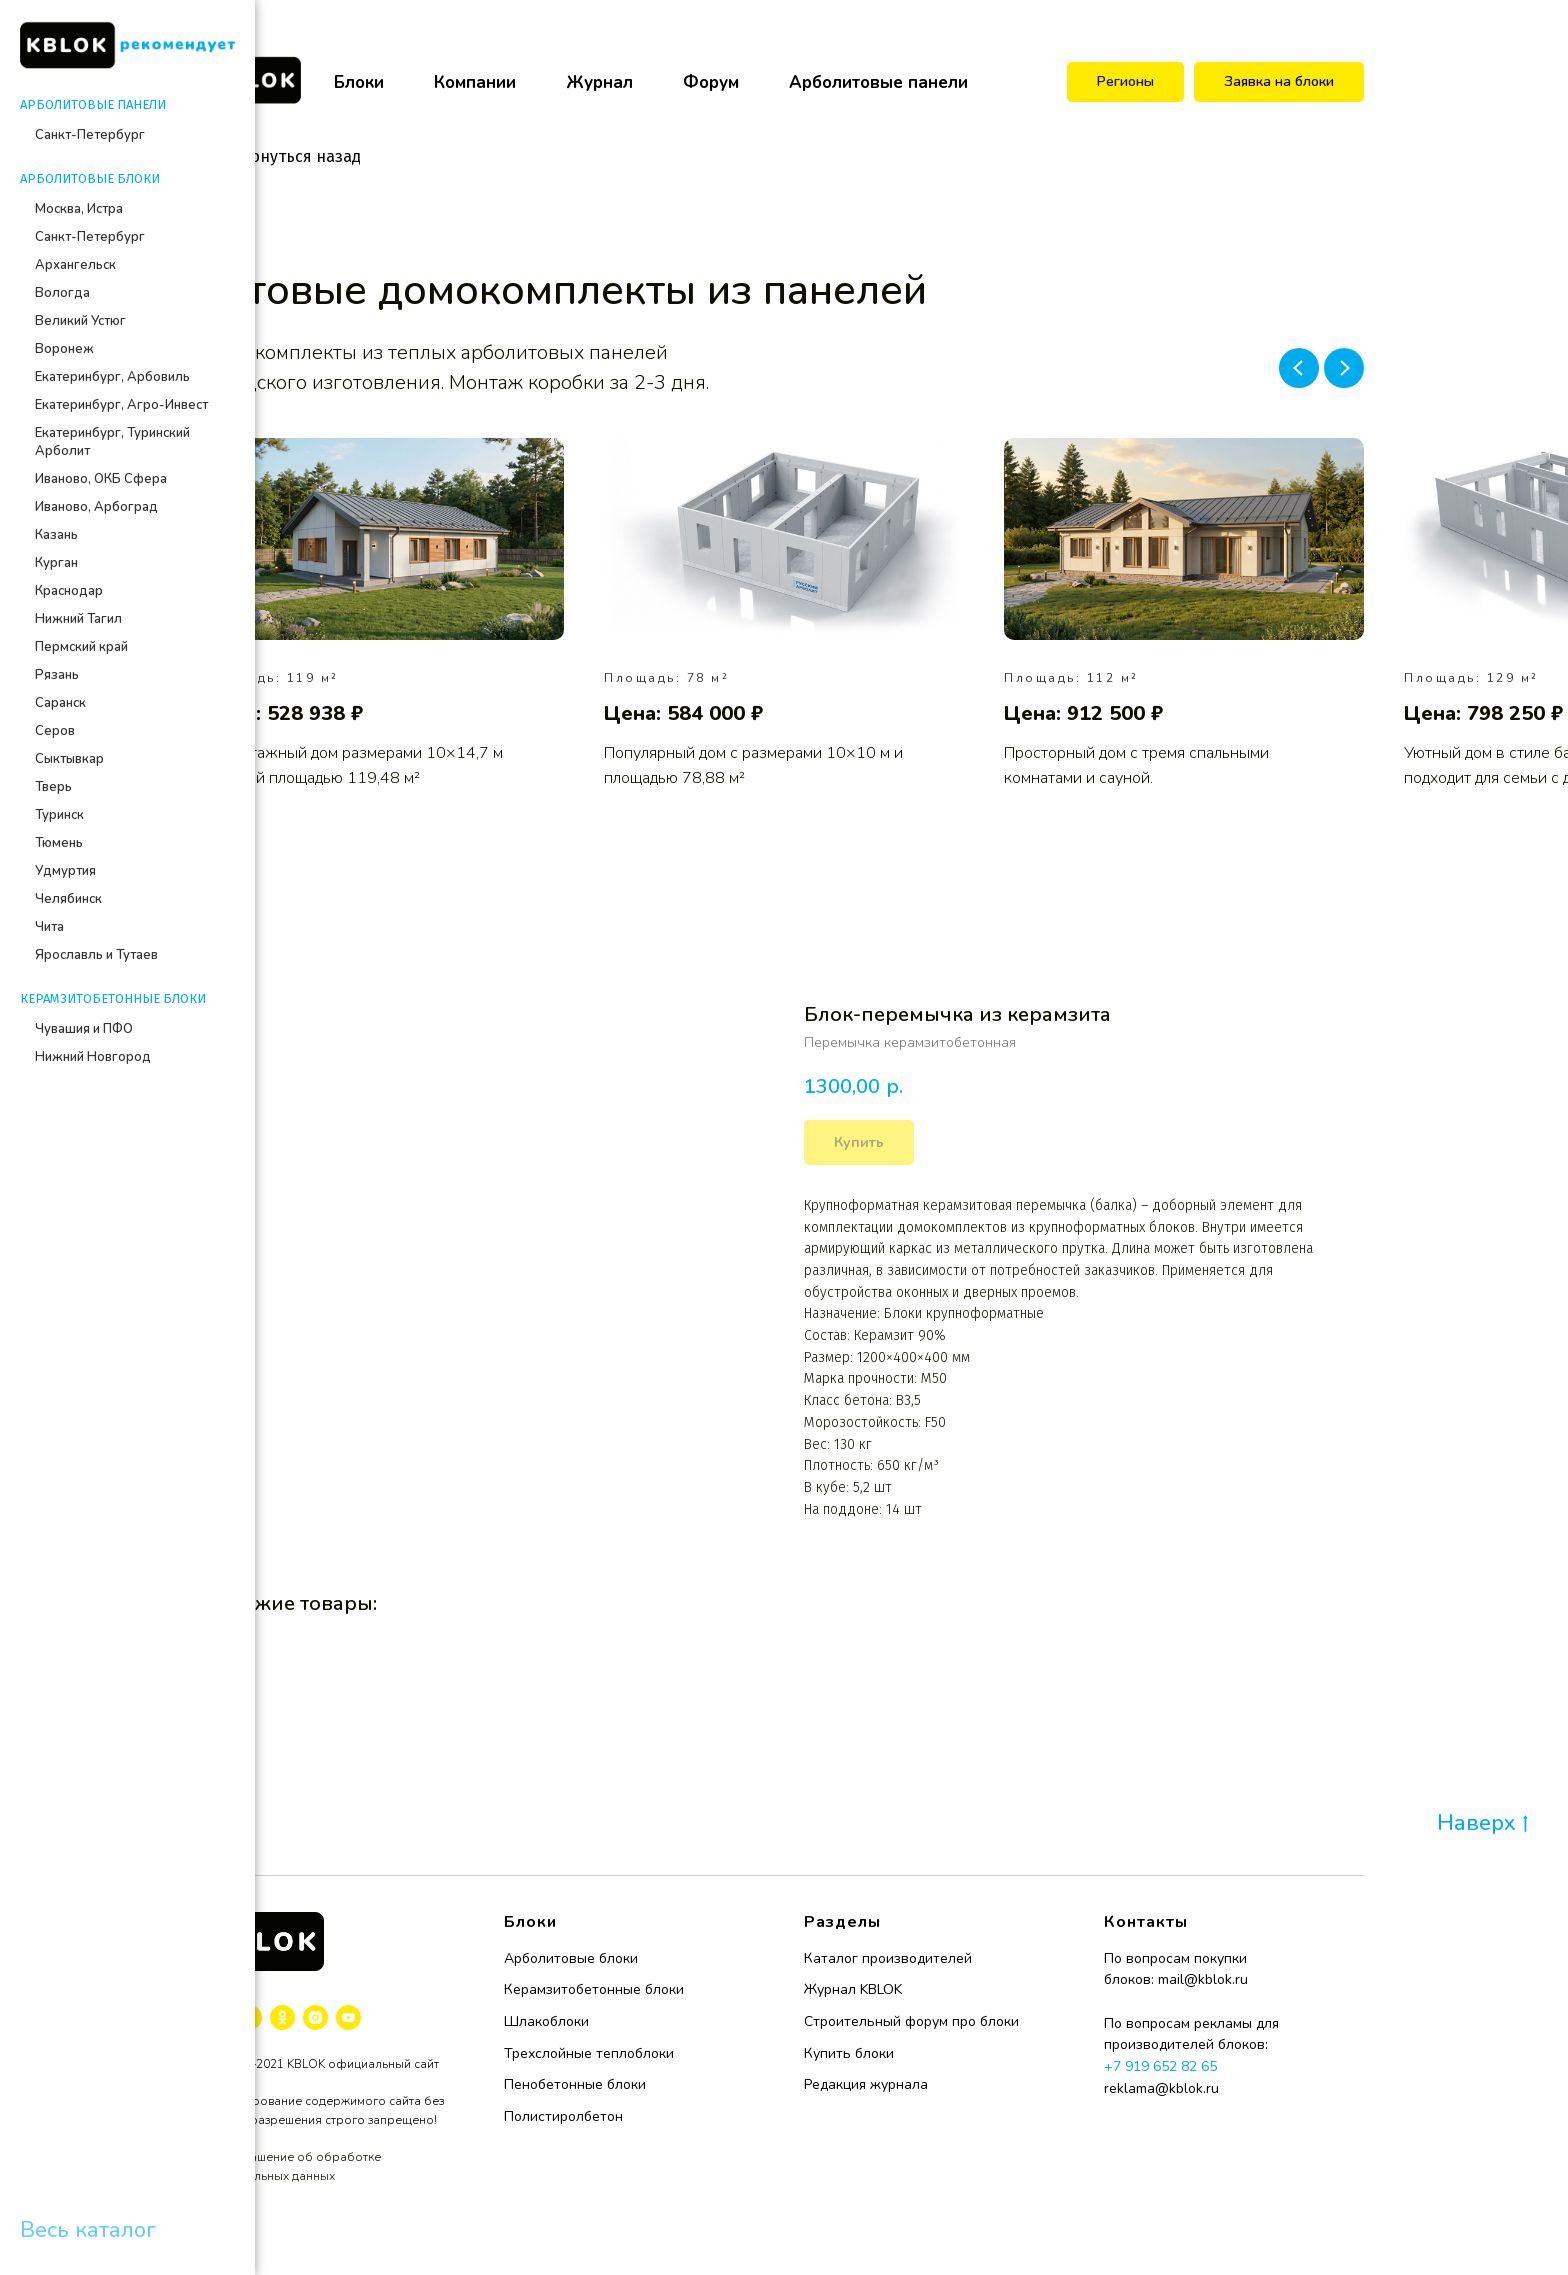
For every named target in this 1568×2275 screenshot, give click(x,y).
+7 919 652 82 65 (1160, 2066)
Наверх (1482, 1824)
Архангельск (75, 265)
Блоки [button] (359, 82)
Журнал (599, 82)
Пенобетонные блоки (575, 2084)
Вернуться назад (282, 156)
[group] (384, 614)
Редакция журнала (866, 2084)
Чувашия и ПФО (84, 1029)
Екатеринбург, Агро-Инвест (121, 405)
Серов (55, 731)
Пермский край (81, 647)
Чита (49, 927)
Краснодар (69, 591)
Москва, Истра (79, 209)
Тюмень (59, 843)
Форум (711, 82)
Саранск (60, 703)
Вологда (62, 293)
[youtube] (348, 2017)
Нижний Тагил (78, 619)
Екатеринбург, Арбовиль (112, 377)
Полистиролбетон (563, 2116)
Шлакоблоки (546, 2021)
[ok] (282, 2017)
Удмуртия (65, 871)
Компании (475, 82)
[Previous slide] (1299, 368)
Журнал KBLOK (853, 1989)
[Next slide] (1344, 368)
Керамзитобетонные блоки (594, 1989)
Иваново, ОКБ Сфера (101, 479)
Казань (56, 535)
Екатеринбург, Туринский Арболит (112, 442)
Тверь (53, 787)
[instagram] (315, 2017)
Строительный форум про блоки (911, 2021)
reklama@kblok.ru (1161, 2088)
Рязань (57, 675)
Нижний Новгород (93, 1057)
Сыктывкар (69, 759)
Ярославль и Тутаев (96, 955)
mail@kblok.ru (1203, 1979)
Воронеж (64, 349)
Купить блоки (849, 2053)
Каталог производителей (888, 1958)
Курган (56, 563)
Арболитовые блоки (571, 1958)
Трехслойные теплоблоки (589, 2053)
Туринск (59, 815)
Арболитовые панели (878, 82)
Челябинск (68, 899)
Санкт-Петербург (90, 135)
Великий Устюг (80, 321)
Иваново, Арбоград (96, 507)
